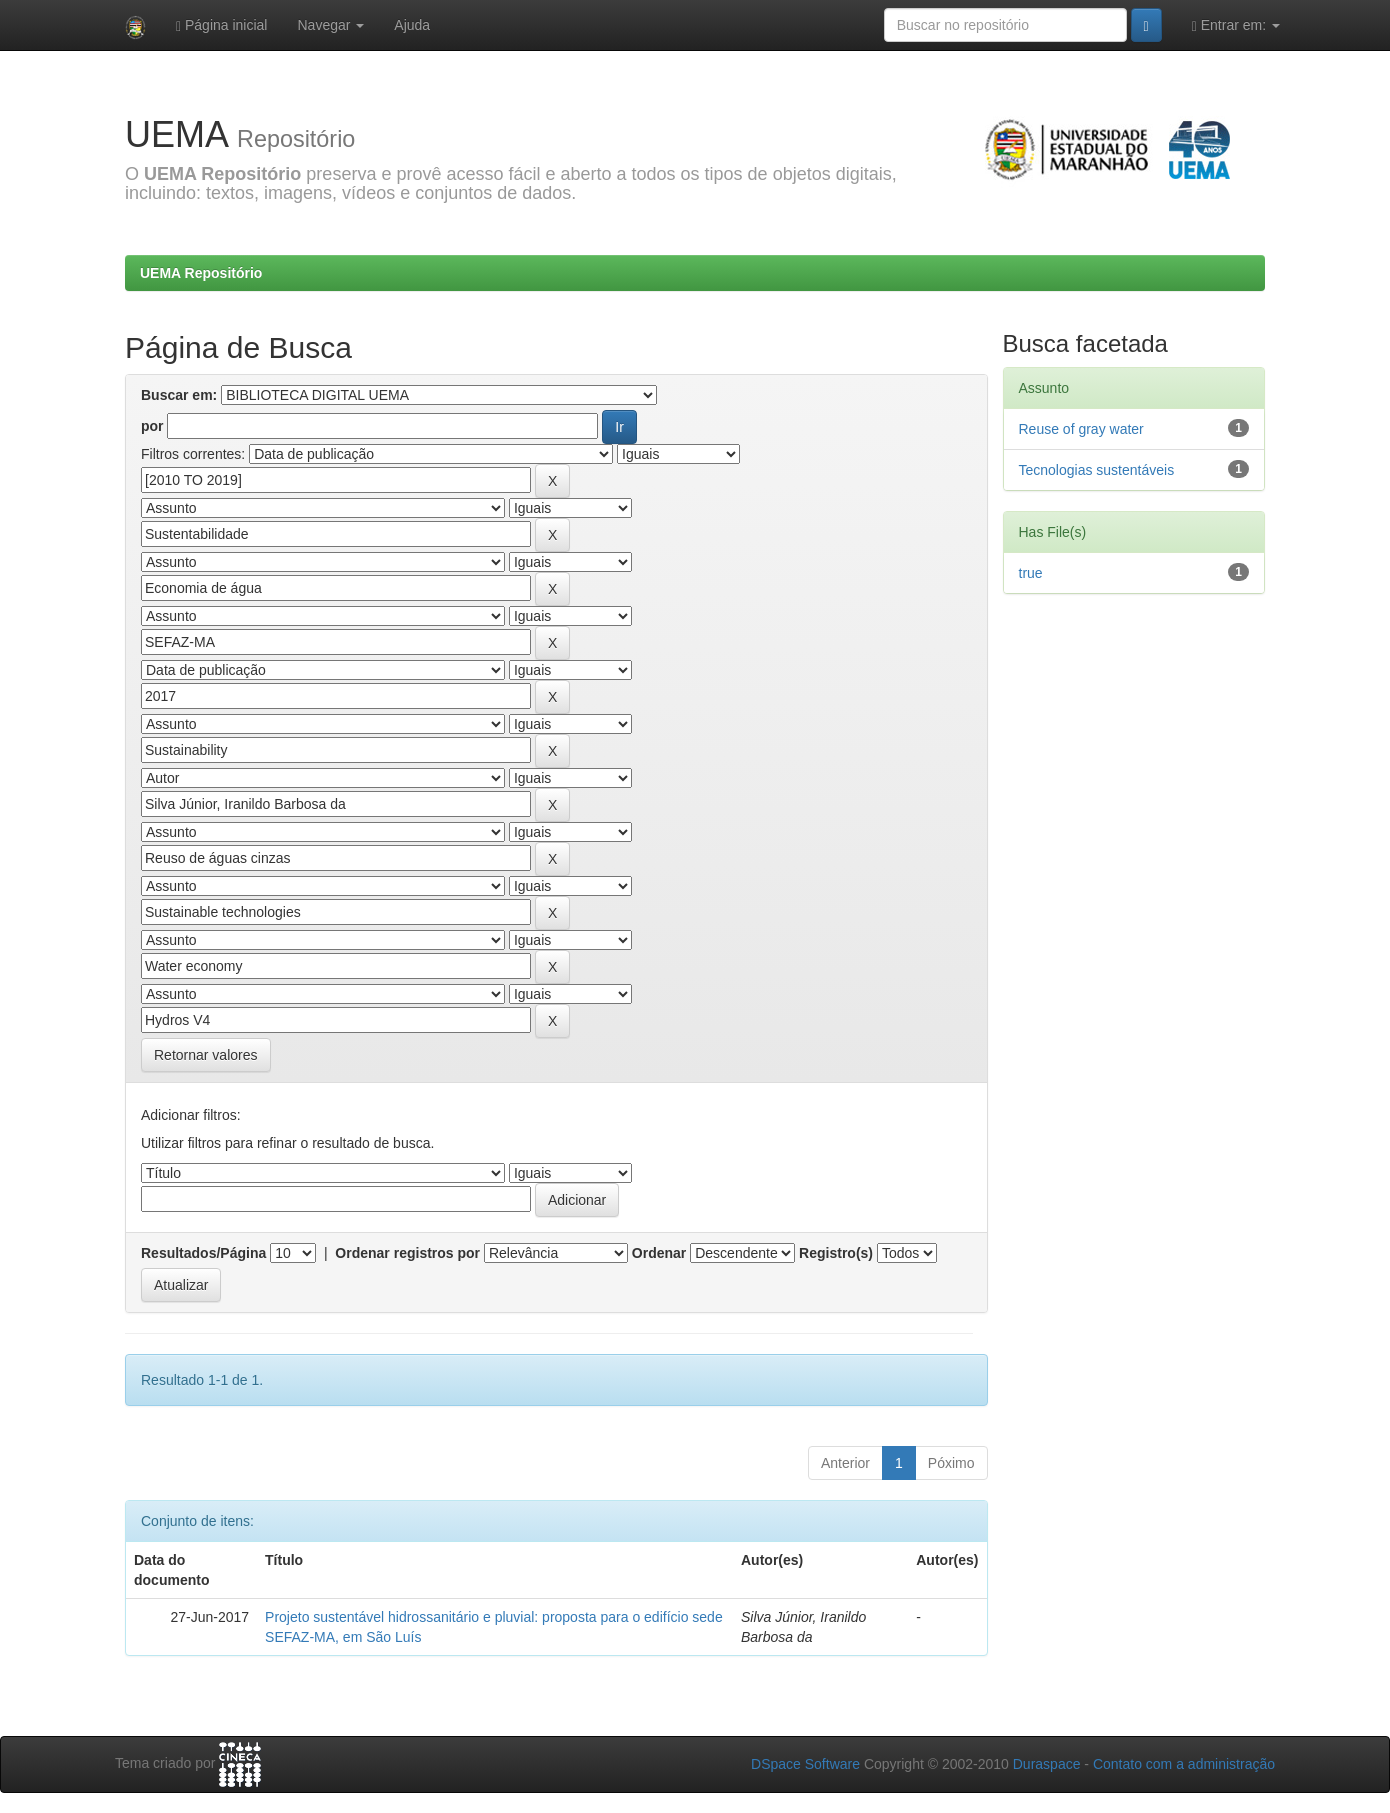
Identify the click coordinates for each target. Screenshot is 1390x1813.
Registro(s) (836, 1253)
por (152, 426)
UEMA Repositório (201, 273)
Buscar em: (179, 395)
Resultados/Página (203, 1253)
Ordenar (659, 1253)
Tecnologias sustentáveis (1097, 470)
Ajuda (412, 25)
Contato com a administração (1184, 1764)
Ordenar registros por (407, 1253)
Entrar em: (1236, 25)
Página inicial (222, 25)
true (1031, 573)
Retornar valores (206, 1055)
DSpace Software (805, 1764)
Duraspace (1047, 1764)
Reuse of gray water (1081, 429)
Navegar (330, 25)
